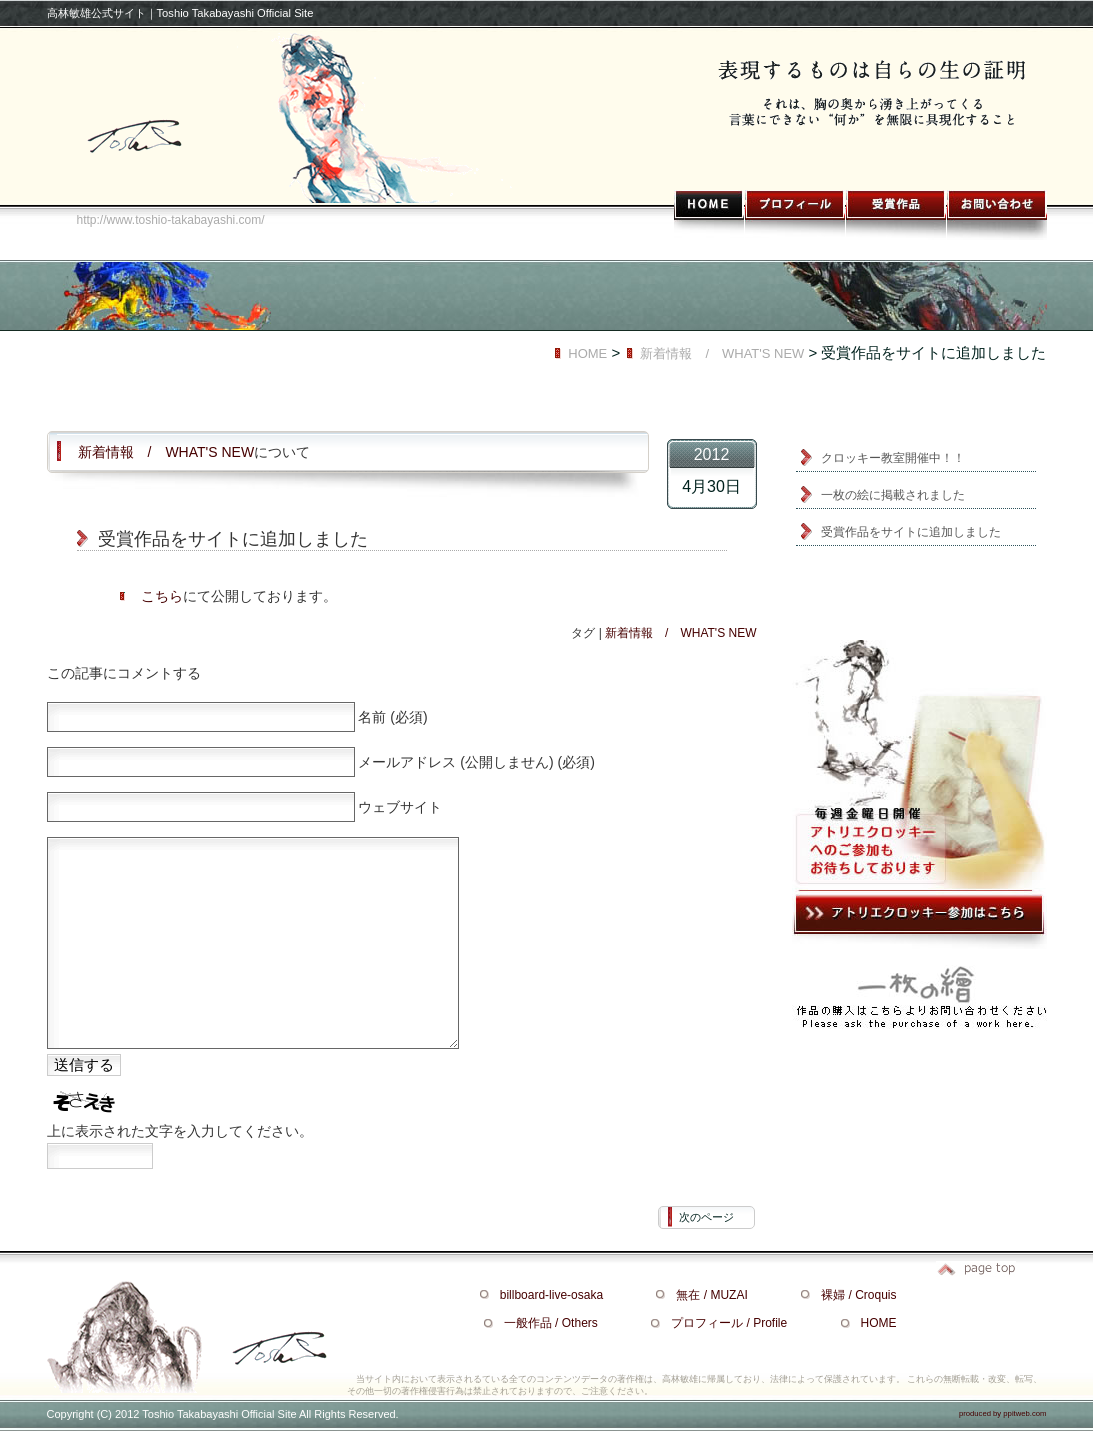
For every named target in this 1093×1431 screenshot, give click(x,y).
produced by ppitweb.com (1003, 1413)
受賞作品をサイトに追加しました (911, 532)
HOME (587, 353)
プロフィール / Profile (729, 1323)
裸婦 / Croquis (858, 1295)
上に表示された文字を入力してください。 (180, 1131)
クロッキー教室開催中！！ (893, 458)
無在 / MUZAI (711, 1295)
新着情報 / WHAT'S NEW (722, 353)
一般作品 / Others (551, 1323)
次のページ (706, 1217)
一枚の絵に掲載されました (893, 495)
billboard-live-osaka (551, 1295)
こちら (162, 596)
